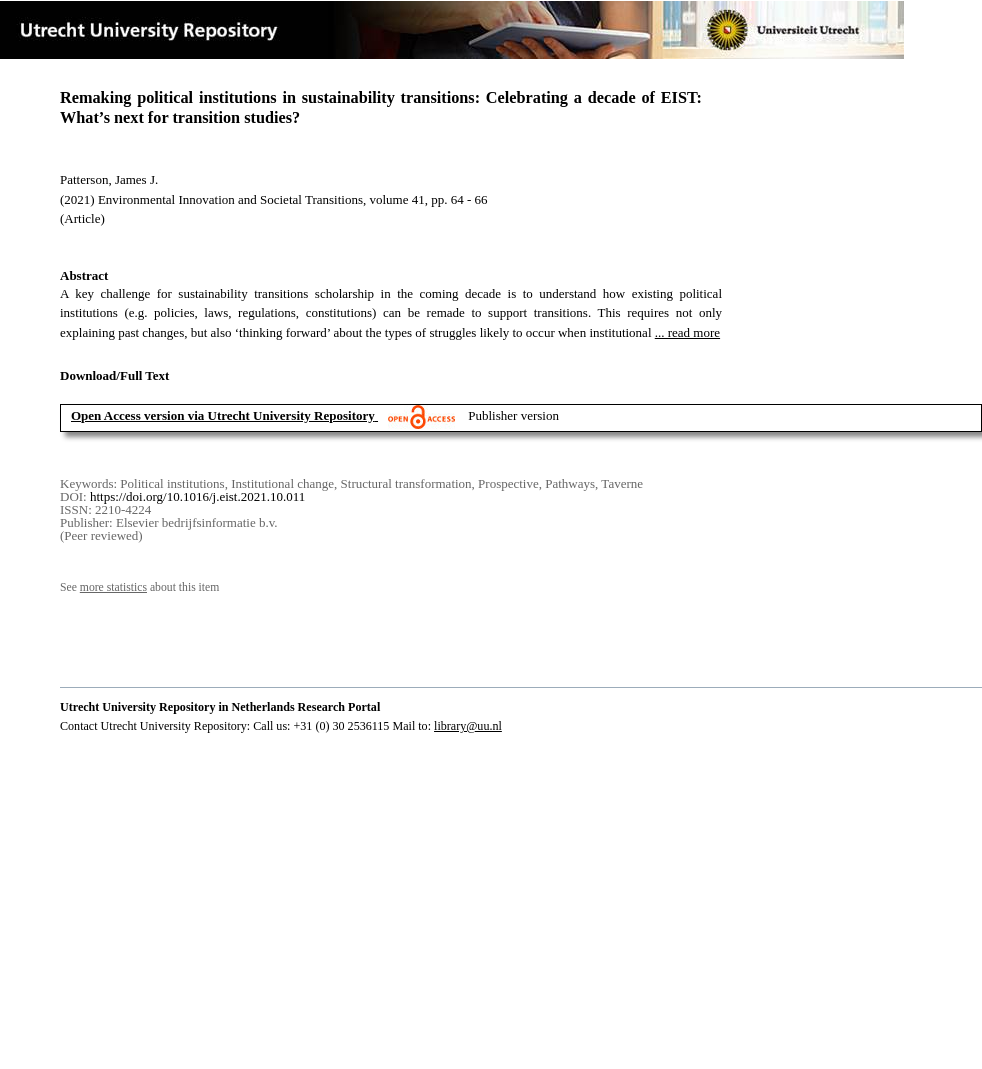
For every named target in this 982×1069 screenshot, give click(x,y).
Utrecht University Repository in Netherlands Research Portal (220, 707)
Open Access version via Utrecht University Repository (223, 415)
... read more (687, 332)
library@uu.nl (468, 726)
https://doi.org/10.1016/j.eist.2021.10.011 (197, 496)
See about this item (139, 587)
